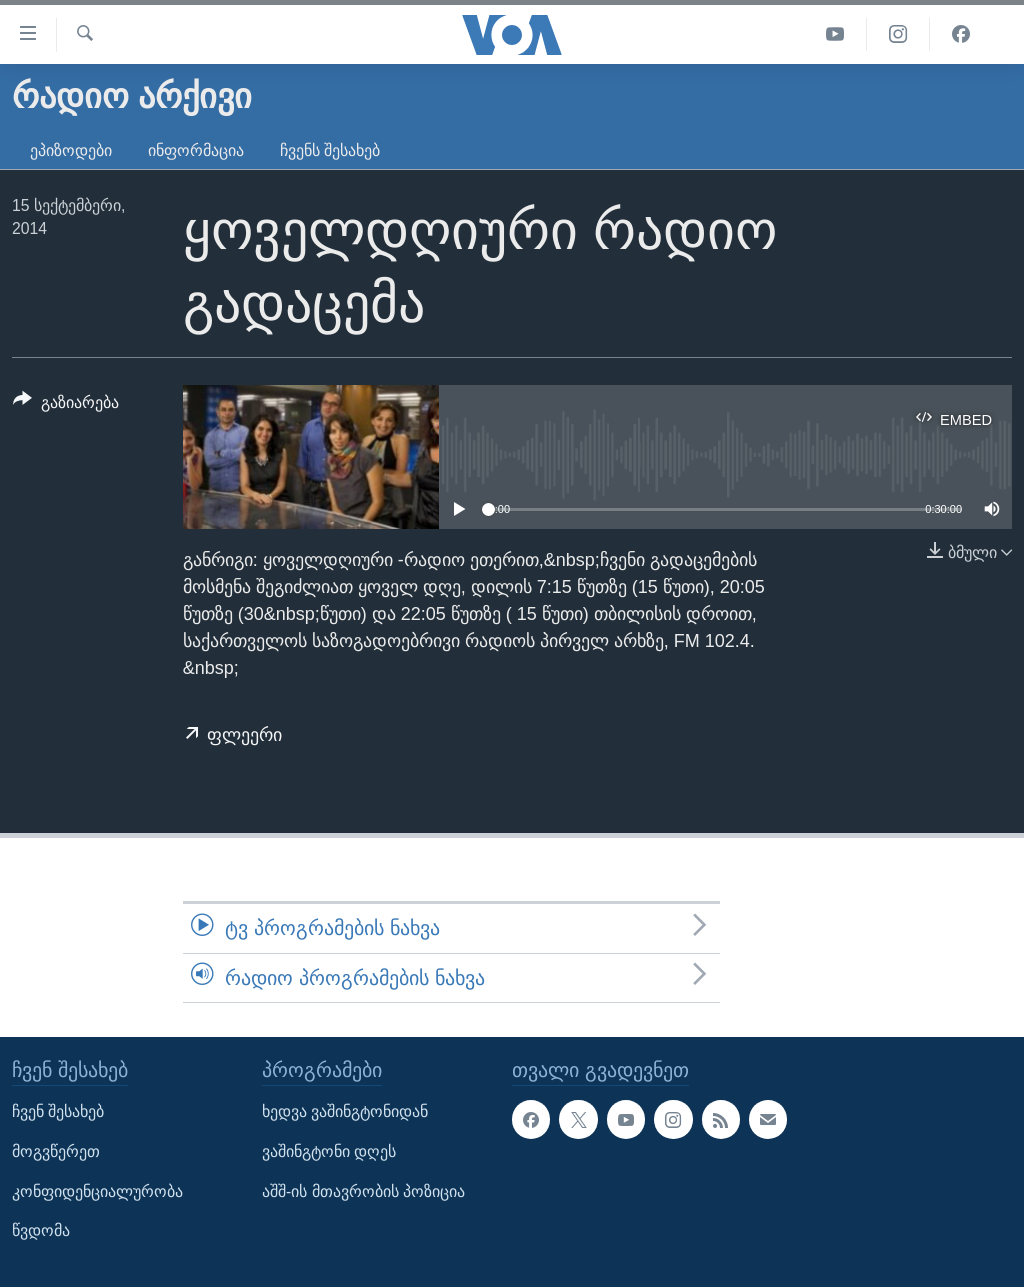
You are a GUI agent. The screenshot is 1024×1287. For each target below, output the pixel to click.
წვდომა (41, 1230)
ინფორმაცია (196, 150)
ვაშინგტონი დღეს (329, 1151)
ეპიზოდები (71, 150)
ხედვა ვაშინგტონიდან (345, 1112)
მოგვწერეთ (56, 1151)
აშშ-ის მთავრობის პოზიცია (363, 1191)
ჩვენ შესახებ (58, 1112)
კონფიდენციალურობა (97, 1191)
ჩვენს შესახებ (330, 150)
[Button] (66, 406)
